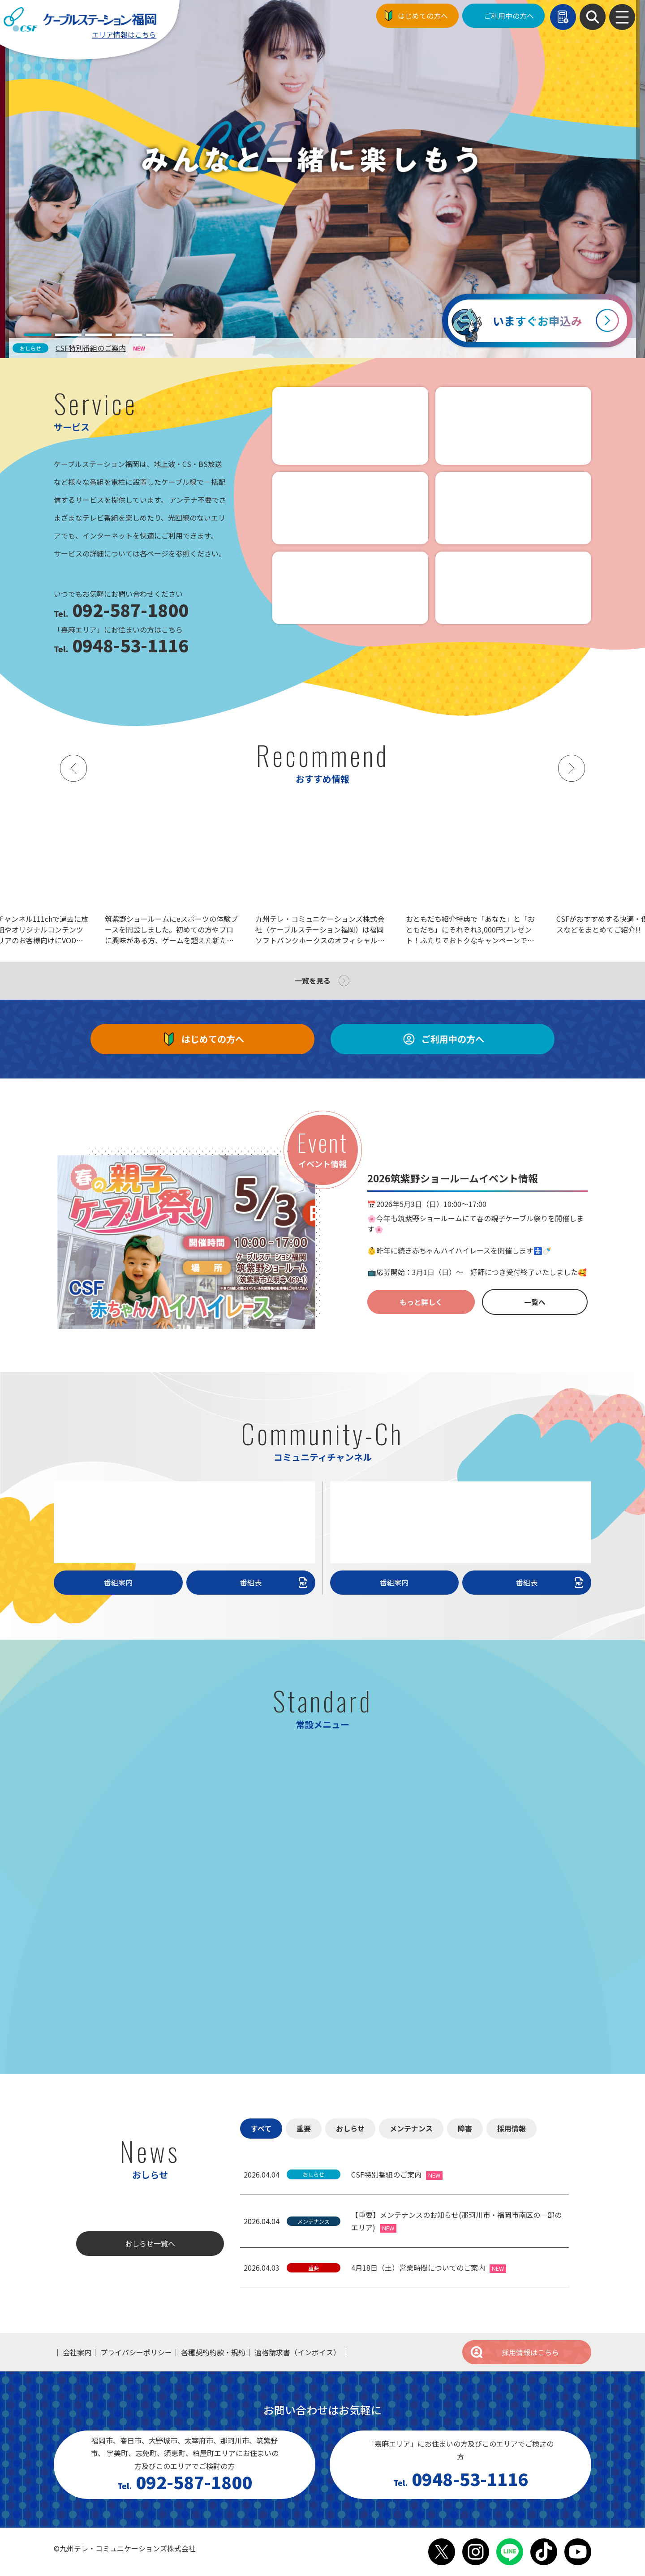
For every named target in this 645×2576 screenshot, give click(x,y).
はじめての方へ (423, 15)
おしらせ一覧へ (150, 2243)
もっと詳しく (421, 1302)
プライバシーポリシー (136, 2352)
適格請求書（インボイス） (297, 2352)
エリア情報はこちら (124, 34)
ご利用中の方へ (509, 15)
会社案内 (77, 2352)
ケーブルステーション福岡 (80, 19)
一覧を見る (313, 980)
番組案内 (118, 1582)
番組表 (275, 1582)
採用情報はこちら (514, 2352)
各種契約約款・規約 (213, 2352)
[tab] (37, 335)
